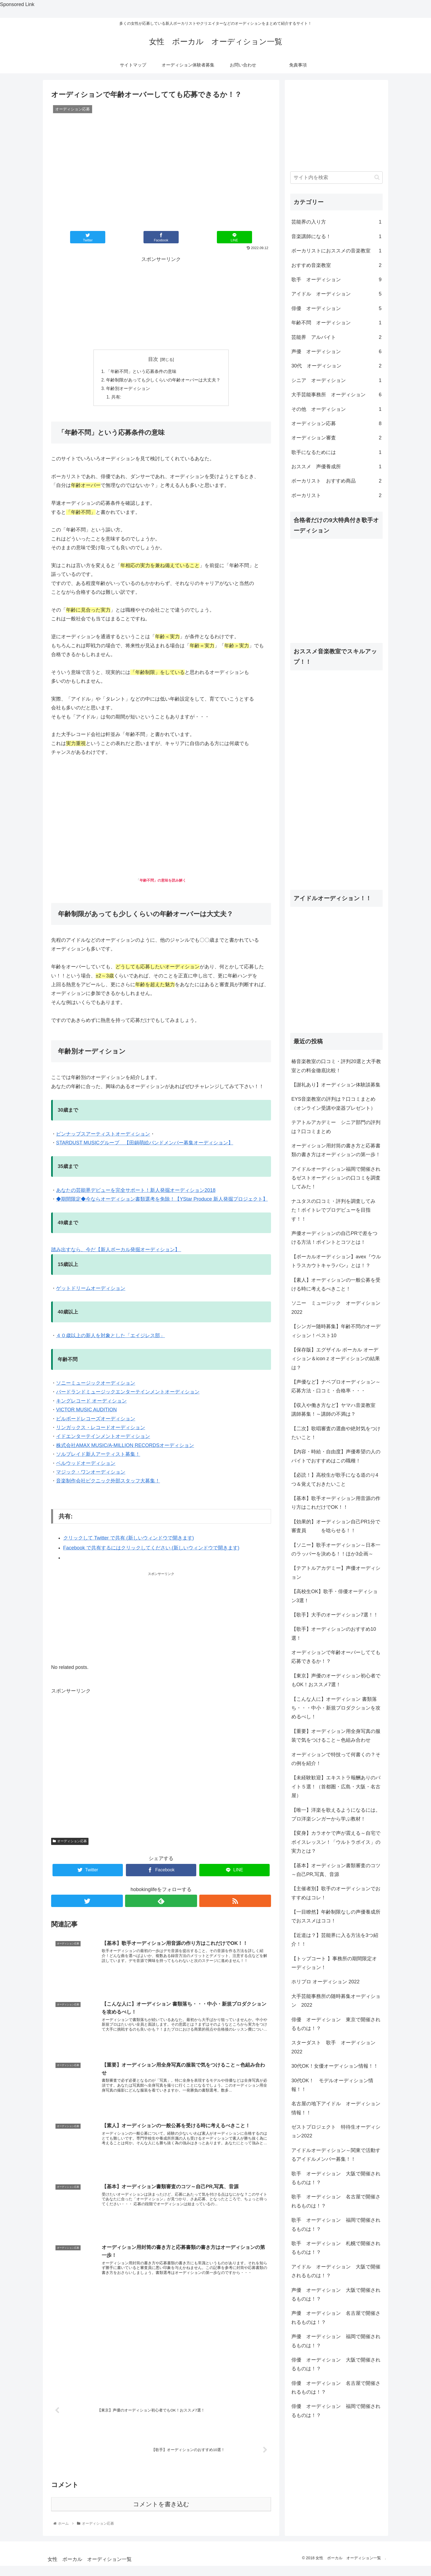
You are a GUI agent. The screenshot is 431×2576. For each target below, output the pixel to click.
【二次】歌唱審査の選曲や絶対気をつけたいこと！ (335, 1433)
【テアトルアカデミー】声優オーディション (335, 1572)
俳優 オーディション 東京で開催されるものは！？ (335, 2024)
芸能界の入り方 (336, 222)
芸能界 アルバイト (336, 337)
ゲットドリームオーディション (90, 1289)
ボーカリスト (336, 495)
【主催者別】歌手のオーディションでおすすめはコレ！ (335, 1893)
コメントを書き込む (161, 2505)
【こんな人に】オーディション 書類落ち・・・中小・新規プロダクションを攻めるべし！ (335, 1708)
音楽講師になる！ (336, 236)
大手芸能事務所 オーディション (336, 394)
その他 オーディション (336, 409)
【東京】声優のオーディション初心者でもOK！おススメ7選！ (335, 1680)
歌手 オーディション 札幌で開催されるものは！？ (335, 2248)
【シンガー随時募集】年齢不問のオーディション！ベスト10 (335, 1331)
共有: (117, 398)
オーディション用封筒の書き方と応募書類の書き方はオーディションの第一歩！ (335, 1150)
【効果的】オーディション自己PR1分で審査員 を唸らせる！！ (335, 1526)
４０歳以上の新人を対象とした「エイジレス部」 (110, 1337)
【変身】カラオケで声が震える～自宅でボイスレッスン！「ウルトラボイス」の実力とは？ (335, 1842)
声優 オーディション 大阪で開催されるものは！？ (335, 2294)
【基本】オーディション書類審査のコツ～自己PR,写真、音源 (335, 1870)
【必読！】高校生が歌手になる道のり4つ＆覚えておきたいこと (334, 1479)
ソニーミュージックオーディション (95, 1384)
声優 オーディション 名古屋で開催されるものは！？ (335, 2317)
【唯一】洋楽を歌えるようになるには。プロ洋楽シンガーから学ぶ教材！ (335, 1814)
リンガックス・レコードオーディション (100, 1429)
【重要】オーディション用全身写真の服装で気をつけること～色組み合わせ (335, 1736)
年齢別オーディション (128, 389)
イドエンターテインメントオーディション (103, 1437)
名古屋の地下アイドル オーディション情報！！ (335, 2108)
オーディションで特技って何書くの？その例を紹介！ (335, 1759)
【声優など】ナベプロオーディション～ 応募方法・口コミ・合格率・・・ (335, 1386)
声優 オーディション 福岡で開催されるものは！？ (335, 2341)
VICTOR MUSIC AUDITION (86, 1411)
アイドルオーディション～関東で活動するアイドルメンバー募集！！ (335, 2155)
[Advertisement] (161, 302)
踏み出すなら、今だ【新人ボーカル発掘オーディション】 (116, 1251)
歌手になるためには (336, 452)
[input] (336, 177)
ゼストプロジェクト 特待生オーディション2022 (335, 2131)
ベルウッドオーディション (85, 1464)
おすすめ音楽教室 (336, 265)
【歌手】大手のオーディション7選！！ (334, 1615)
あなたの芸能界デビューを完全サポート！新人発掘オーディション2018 (136, 1191)
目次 (153, 359)
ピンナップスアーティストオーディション (103, 1135)
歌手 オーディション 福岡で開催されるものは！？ (335, 2224)
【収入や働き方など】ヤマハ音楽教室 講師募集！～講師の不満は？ (333, 1410)
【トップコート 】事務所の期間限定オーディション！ (334, 1963)
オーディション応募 (70, 1842)
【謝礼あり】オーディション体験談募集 (335, 1085)
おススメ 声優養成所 (336, 466)
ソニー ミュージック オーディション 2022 (337, 1307)
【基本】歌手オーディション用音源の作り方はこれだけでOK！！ (335, 1503)
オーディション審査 (336, 437)
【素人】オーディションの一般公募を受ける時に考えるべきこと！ (335, 1284)
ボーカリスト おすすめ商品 (336, 480)
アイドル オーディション (336, 293)
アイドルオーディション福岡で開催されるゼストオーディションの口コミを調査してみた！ (335, 1178)
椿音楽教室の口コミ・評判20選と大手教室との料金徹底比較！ (336, 1066)
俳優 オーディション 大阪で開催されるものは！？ (335, 2364)
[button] (377, 177)
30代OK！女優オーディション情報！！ (334, 2066)
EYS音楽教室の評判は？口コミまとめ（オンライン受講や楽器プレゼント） (333, 1103)
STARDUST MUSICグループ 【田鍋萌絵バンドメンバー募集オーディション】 (144, 1144)
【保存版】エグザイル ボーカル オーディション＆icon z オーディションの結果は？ (335, 1358)
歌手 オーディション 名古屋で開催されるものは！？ (335, 2201)
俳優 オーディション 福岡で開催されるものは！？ (335, 2411)
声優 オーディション (336, 351)
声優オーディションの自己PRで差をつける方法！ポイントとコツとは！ (334, 1238)
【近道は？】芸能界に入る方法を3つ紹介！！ (334, 1940)
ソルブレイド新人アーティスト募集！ (98, 1455)
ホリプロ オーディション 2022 (325, 1981)
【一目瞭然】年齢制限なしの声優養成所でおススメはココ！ (335, 1916)
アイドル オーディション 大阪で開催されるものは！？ (335, 2271)
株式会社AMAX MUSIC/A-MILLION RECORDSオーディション (125, 1446)
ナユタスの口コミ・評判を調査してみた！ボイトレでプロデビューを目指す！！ (333, 1210)
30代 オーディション (336, 365)
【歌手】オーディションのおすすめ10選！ (333, 1633)
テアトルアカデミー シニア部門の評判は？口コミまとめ (335, 1127)
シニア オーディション (336, 380)
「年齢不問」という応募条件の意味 (141, 371)
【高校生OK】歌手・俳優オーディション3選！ (334, 1596)
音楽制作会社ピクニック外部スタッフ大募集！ (108, 1482)
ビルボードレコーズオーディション (95, 1420)
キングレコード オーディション (91, 1402)
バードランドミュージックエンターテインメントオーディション (128, 1393)
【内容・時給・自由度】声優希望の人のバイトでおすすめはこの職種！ (335, 1456)
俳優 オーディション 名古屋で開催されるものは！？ (335, 2387)
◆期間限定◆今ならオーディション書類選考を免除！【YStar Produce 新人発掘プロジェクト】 (162, 1200)
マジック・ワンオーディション (90, 1473)
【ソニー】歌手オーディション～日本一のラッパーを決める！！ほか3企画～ (335, 1549)
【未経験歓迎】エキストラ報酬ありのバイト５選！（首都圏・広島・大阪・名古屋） (335, 1786)
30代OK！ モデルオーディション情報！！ (332, 2085)
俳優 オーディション (336, 308)
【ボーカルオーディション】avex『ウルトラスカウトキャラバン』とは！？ (336, 1261)
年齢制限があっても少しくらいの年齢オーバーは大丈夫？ (163, 380)
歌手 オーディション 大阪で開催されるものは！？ (335, 2178)
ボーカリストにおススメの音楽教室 (336, 250)
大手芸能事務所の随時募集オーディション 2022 (335, 2001)
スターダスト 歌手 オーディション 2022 (335, 2047)
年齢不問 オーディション (336, 322)
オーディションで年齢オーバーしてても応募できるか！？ (335, 1657)
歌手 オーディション (336, 279)
